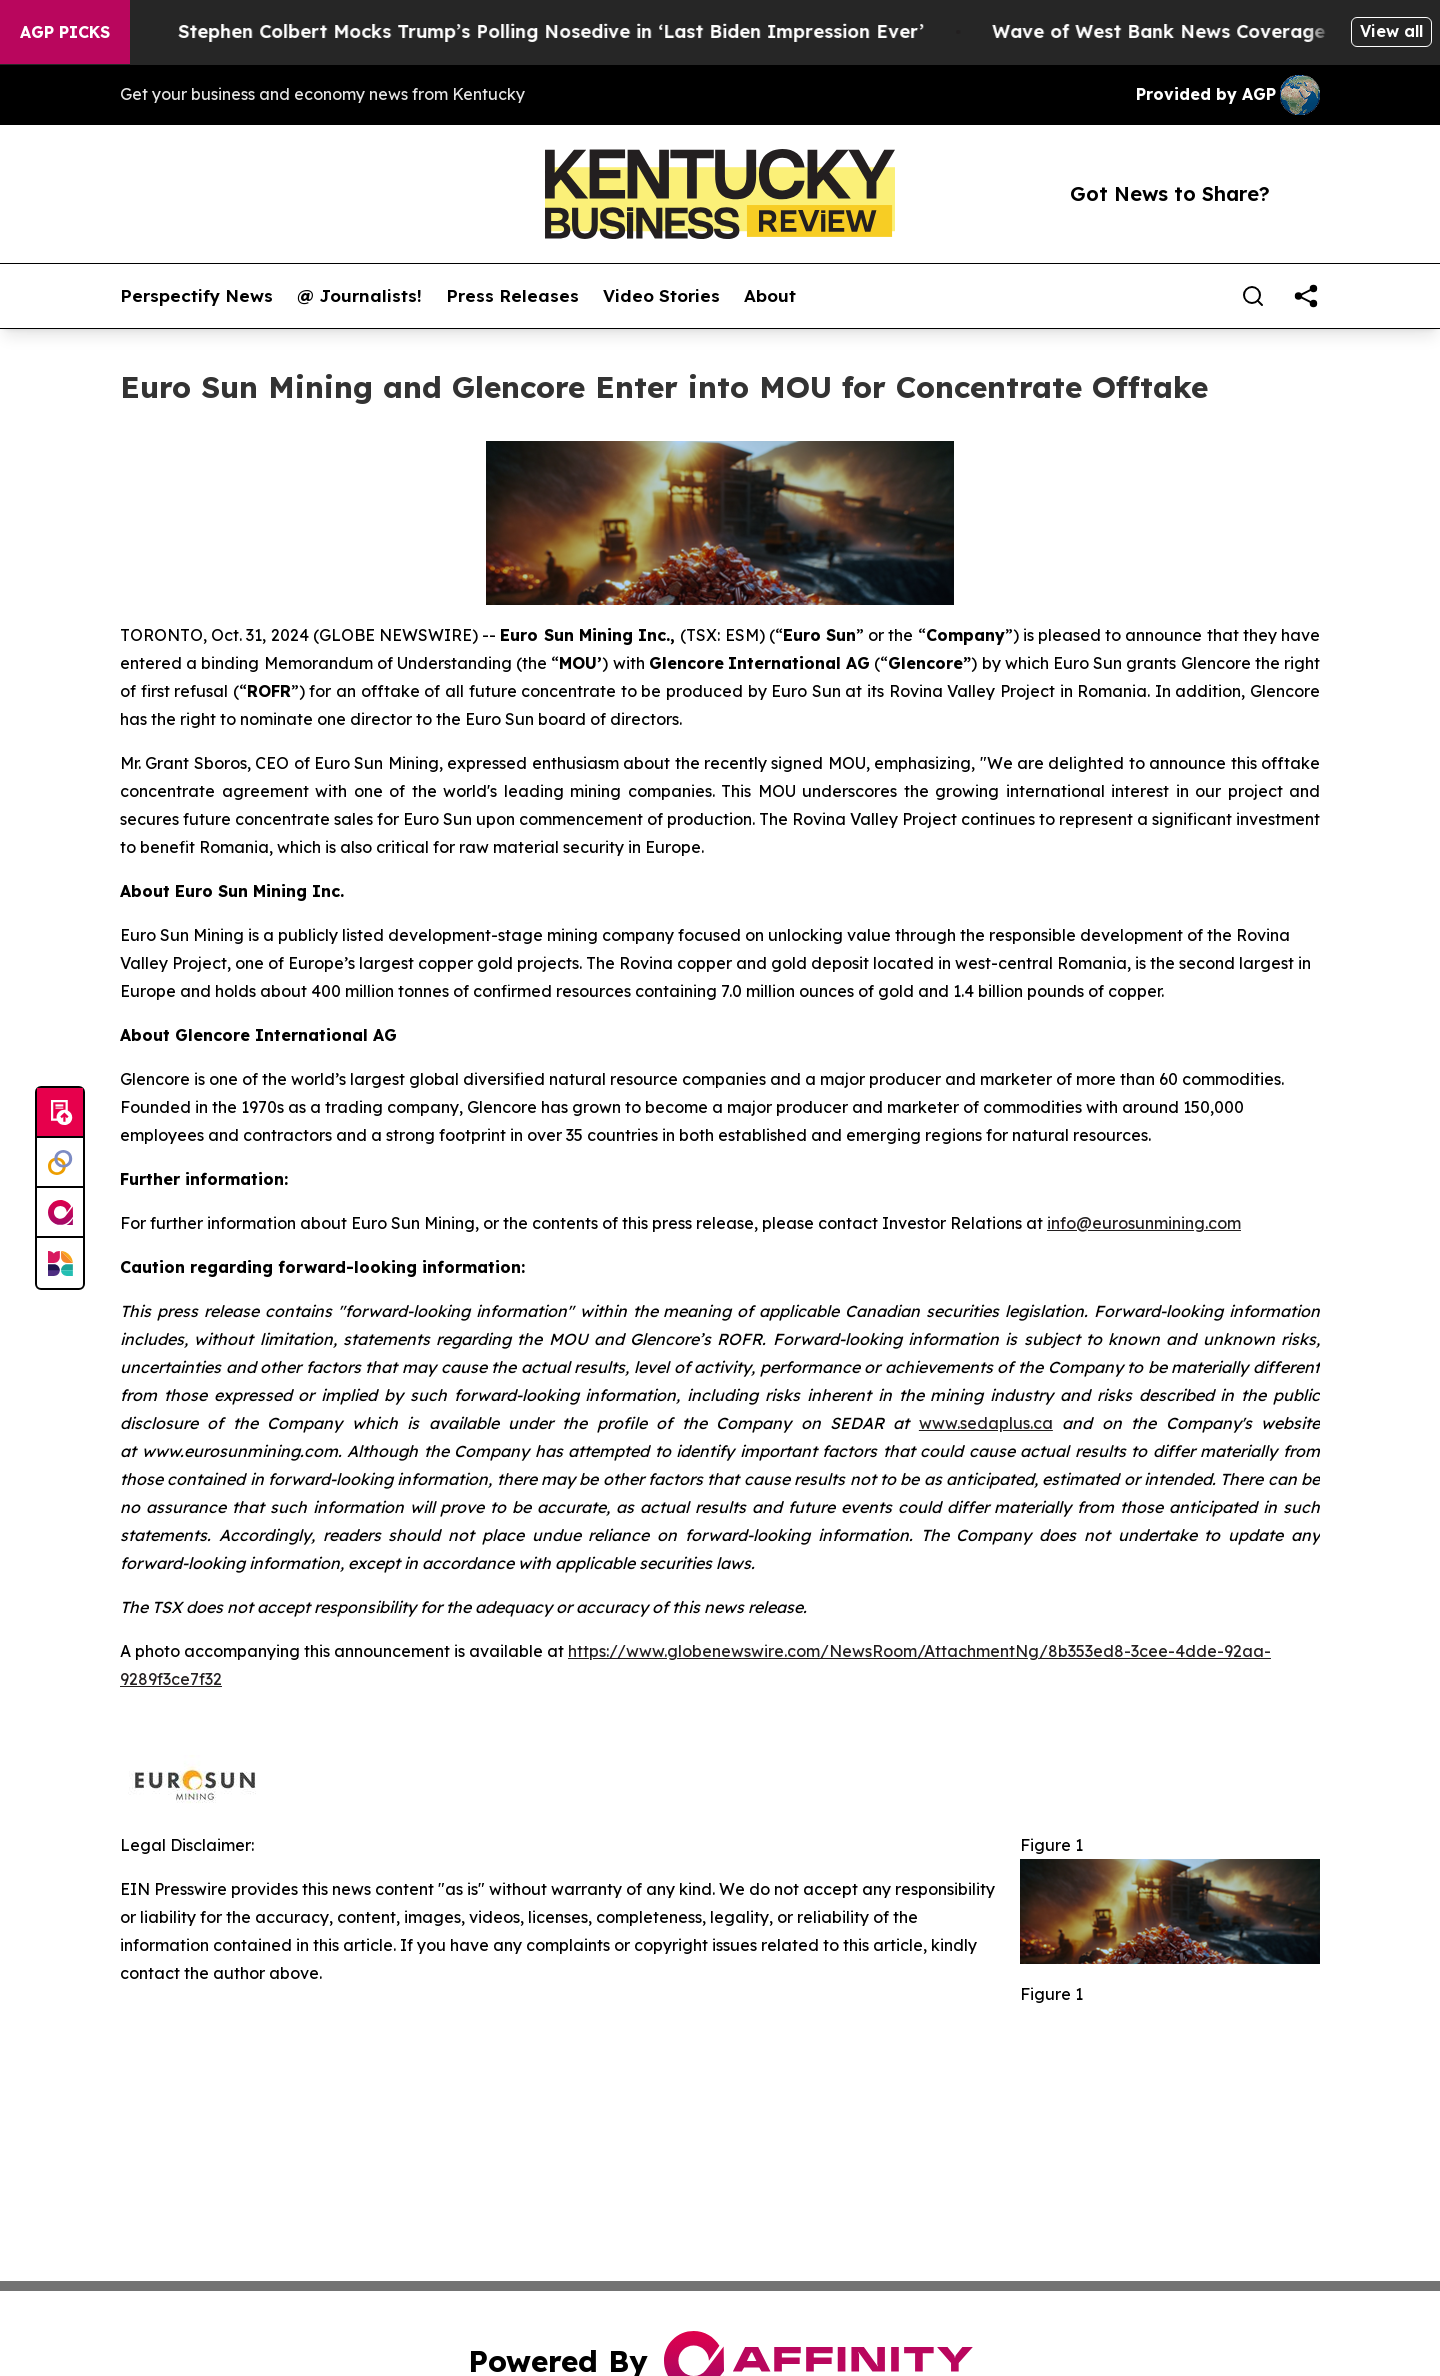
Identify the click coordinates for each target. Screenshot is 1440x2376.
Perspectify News (196, 296)
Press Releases (512, 296)
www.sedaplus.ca (986, 1423)
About (770, 296)
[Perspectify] (60, 1163)
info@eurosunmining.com (1144, 1223)
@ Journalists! (359, 296)
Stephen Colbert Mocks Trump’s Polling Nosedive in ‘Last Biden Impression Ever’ (571, 31)
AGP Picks (65, 32)
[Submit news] (60, 1113)
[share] (1306, 296)
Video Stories (661, 296)
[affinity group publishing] (60, 1213)
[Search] (1253, 296)
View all (1391, 31)
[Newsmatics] (60, 1263)
